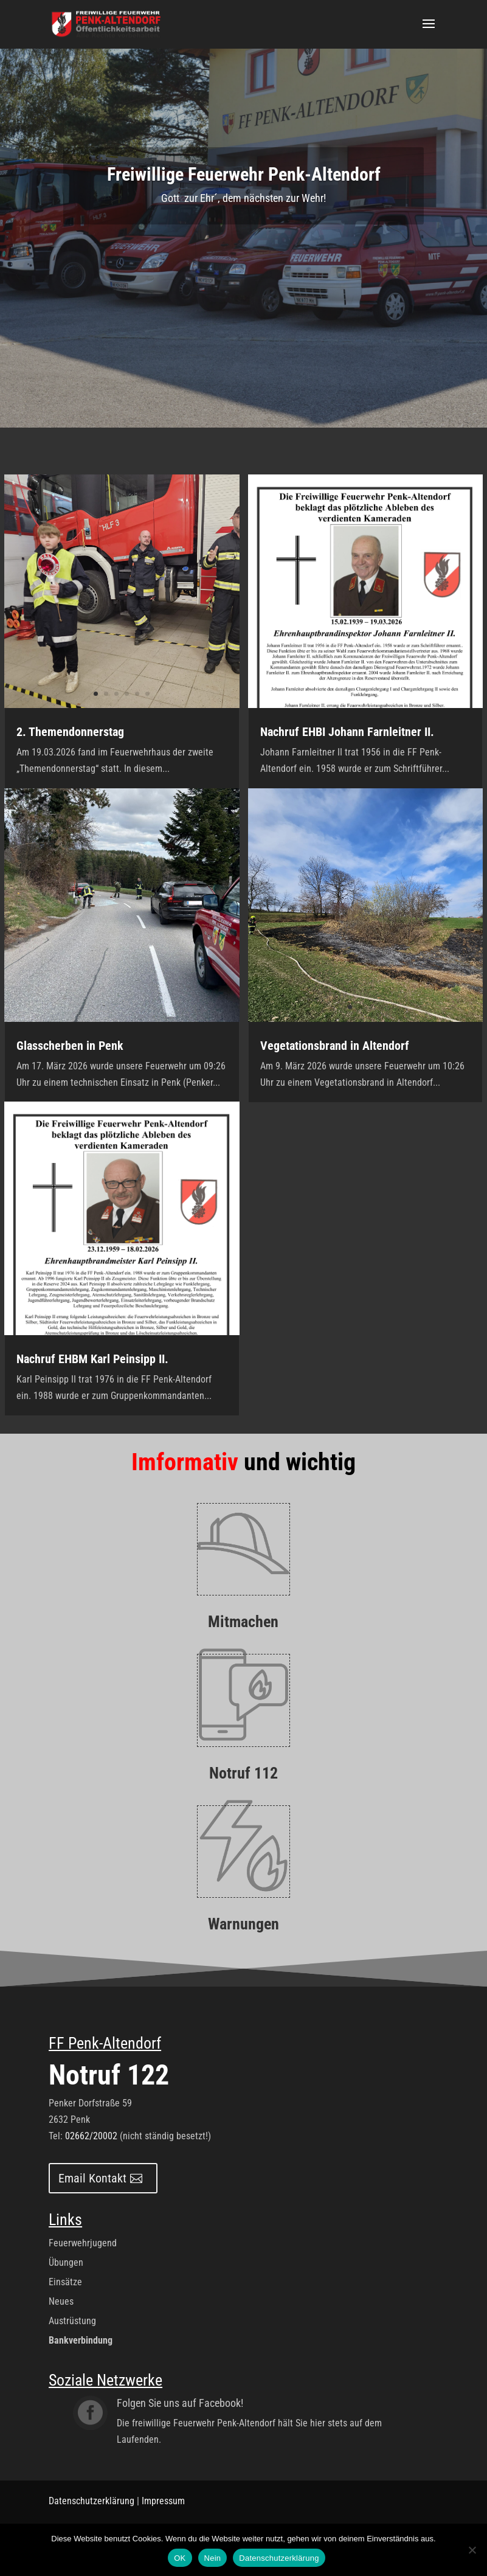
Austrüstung (72, 2321)
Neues (61, 2301)
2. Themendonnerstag (70, 731)
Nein (212, 2558)
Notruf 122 (109, 2074)
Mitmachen (243, 1622)
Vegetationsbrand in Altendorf (334, 1045)
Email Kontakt (92, 2178)
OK (179, 2558)
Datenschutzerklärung (91, 2501)
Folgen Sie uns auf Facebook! (180, 2403)
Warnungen (243, 1924)
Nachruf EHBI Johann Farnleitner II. (347, 731)
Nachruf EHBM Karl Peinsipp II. (92, 1359)
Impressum (163, 2501)
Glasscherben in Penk (69, 1045)
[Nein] (472, 2550)
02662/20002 (91, 2136)
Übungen (66, 2262)
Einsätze (65, 2282)
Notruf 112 (243, 1773)
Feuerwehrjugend (83, 2243)
